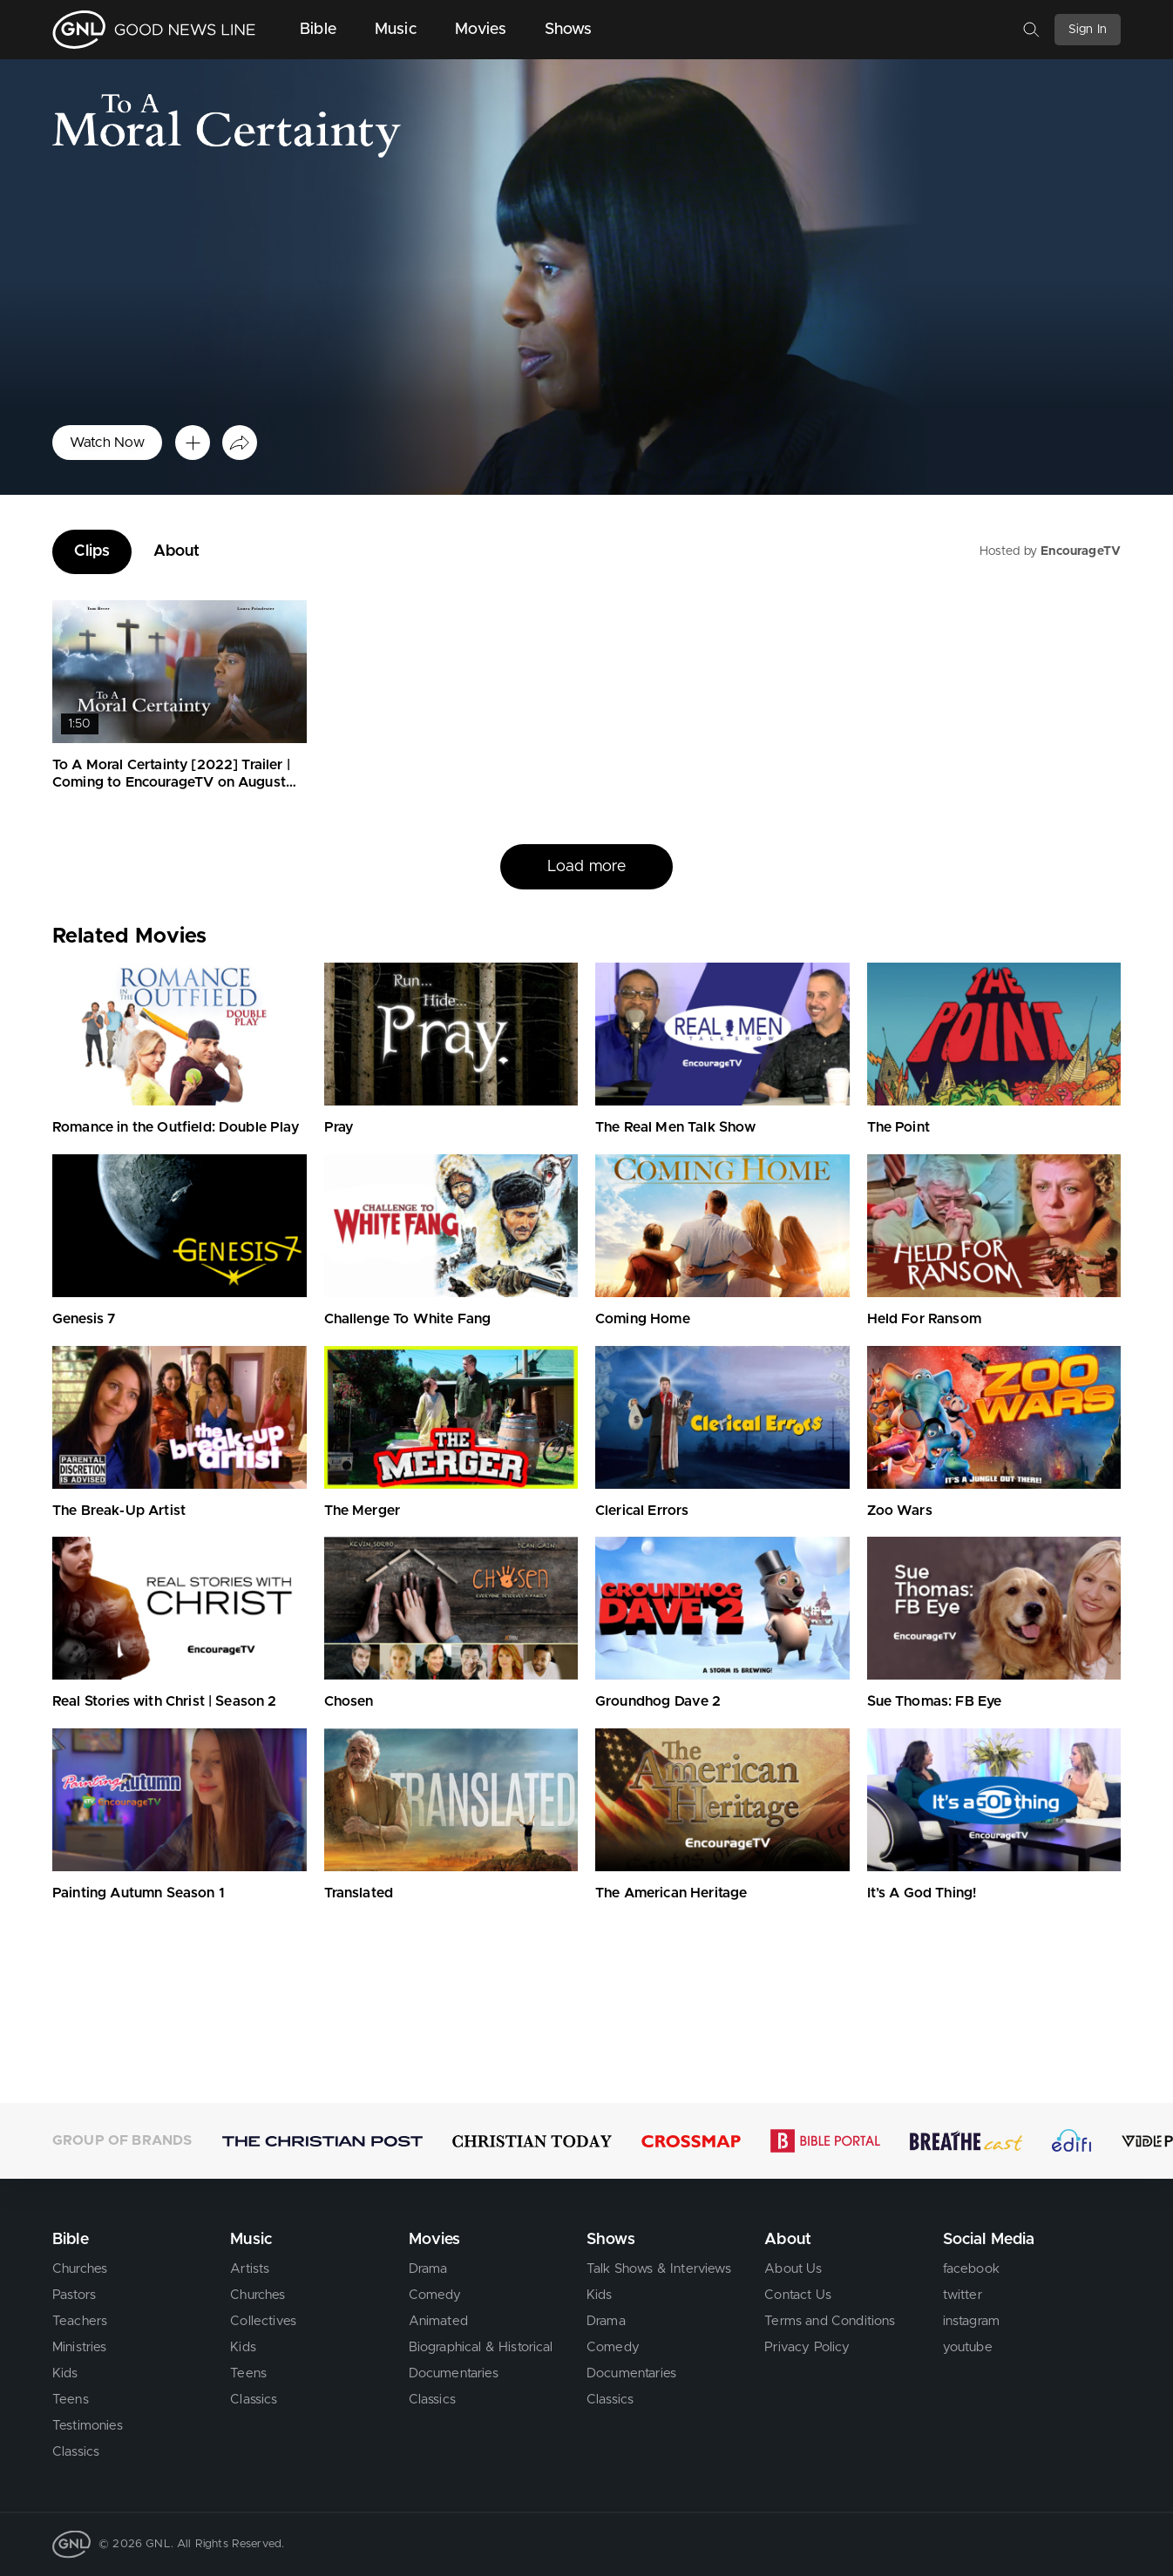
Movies (480, 29)
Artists (249, 2268)
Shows (569, 29)
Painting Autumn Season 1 (138, 1893)
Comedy (435, 2295)
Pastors (74, 2295)
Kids (65, 2373)
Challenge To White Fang (408, 1319)
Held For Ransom (924, 1319)
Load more (586, 867)
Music (396, 29)
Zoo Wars (899, 1511)
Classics (75, 2451)
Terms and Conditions (829, 2321)
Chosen (349, 1701)
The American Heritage (671, 1893)
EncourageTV (1081, 551)
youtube (968, 2347)
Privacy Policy (807, 2347)
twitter (962, 2295)
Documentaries (453, 2373)
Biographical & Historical (481, 2347)
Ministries (79, 2347)
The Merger (362, 1511)
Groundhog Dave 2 (658, 1701)
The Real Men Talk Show (675, 1127)
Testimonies (87, 2425)
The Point (898, 1127)
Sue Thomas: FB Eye (934, 1701)
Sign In (1087, 30)
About (176, 551)
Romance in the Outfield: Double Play (175, 1127)
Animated (438, 2321)
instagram (971, 2321)
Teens (70, 2399)
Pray (339, 1127)
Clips (92, 551)
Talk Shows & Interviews (658, 2268)
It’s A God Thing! (922, 1893)
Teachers (79, 2321)
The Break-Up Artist (119, 1511)
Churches (79, 2268)
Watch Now (107, 443)
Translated (359, 1893)
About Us (793, 2268)
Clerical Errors (641, 1511)
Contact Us (797, 2295)
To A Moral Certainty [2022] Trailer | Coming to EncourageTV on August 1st (171, 783)
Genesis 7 (83, 1319)
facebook (971, 2268)
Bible (318, 29)
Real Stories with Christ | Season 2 (164, 1701)
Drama (428, 2268)
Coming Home (642, 1319)
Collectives (263, 2321)
